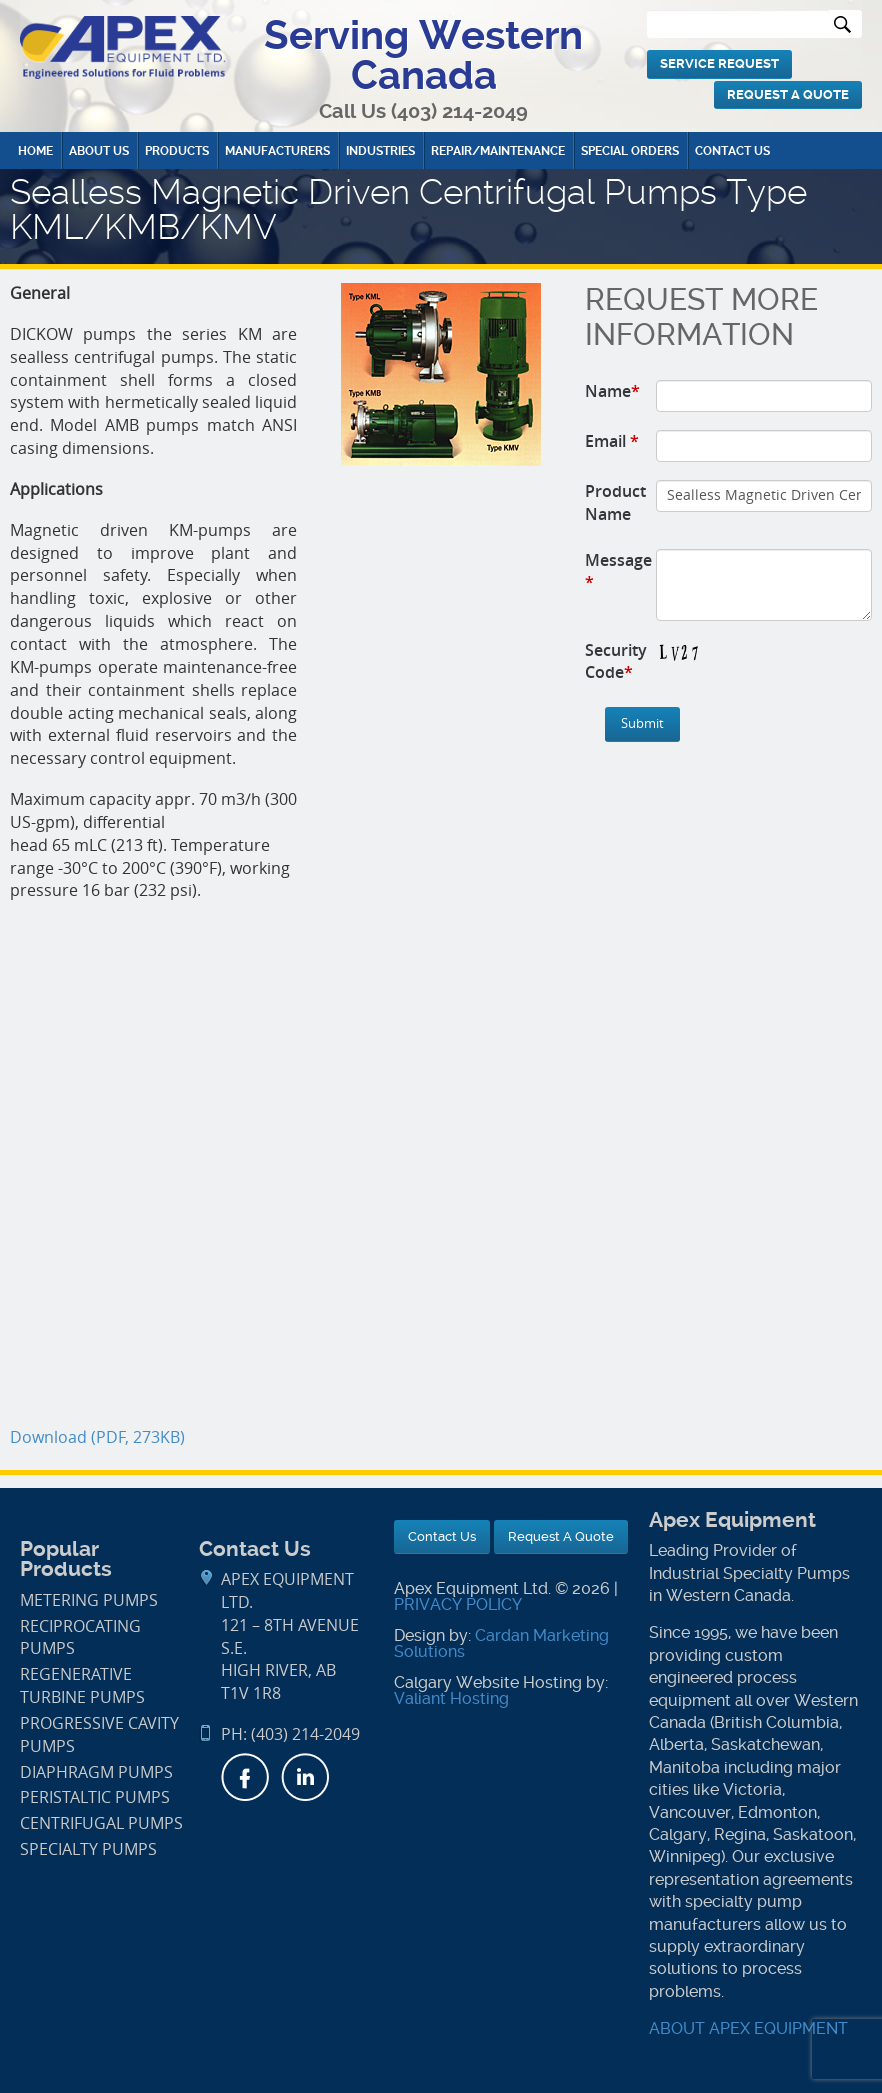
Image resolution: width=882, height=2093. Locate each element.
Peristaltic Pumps (95, 1797)
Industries (380, 151)
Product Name (615, 502)
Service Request (719, 63)
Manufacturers (277, 151)
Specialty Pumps (88, 1849)
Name (612, 391)
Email (612, 441)
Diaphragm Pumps (96, 1772)
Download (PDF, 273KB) (97, 1437)
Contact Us (732, 151)
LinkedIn (305, 1777)
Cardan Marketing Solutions (501, 1643)
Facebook (245, 1777)
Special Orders (630, 151)
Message (618, 571)
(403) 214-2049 (459, 111)
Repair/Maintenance (498, 151)
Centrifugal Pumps (101, 1823)
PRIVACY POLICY (458, 1604)
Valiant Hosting (451, 1698)
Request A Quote (788, 94)
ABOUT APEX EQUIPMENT (748, 2028)
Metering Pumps (89, 1600)
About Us (99, 151)
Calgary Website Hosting (488, 1682)
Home (35, 151)
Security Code (616, 661)
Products (177, 151)
